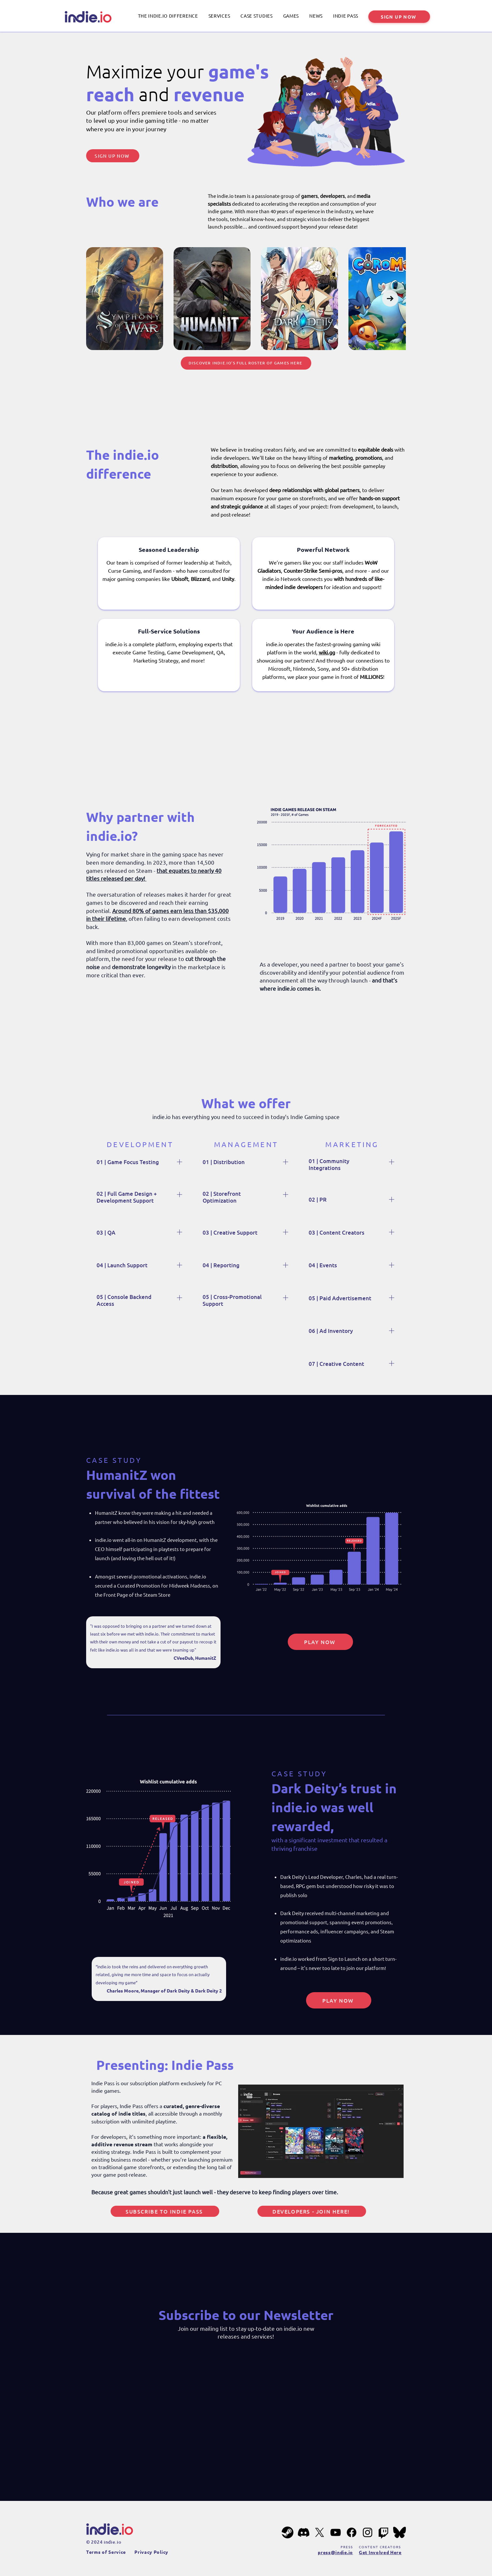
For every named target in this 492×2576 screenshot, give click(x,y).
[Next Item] (390, 298)
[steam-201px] (287, 2532)
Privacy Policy (151, 2552)
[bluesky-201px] (399, 2532)
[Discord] (303, 2532)
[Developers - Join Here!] (311, 2211)
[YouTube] (335, 2532)
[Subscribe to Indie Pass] (165, 2211)
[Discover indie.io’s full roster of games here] (246, 363)
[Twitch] (383, 2532)
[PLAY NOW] (320, 1642)
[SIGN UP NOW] (399, 16)
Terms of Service (106, 2552)
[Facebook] (351, 2532)
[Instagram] (367, 2532)
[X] (319, 2532)
